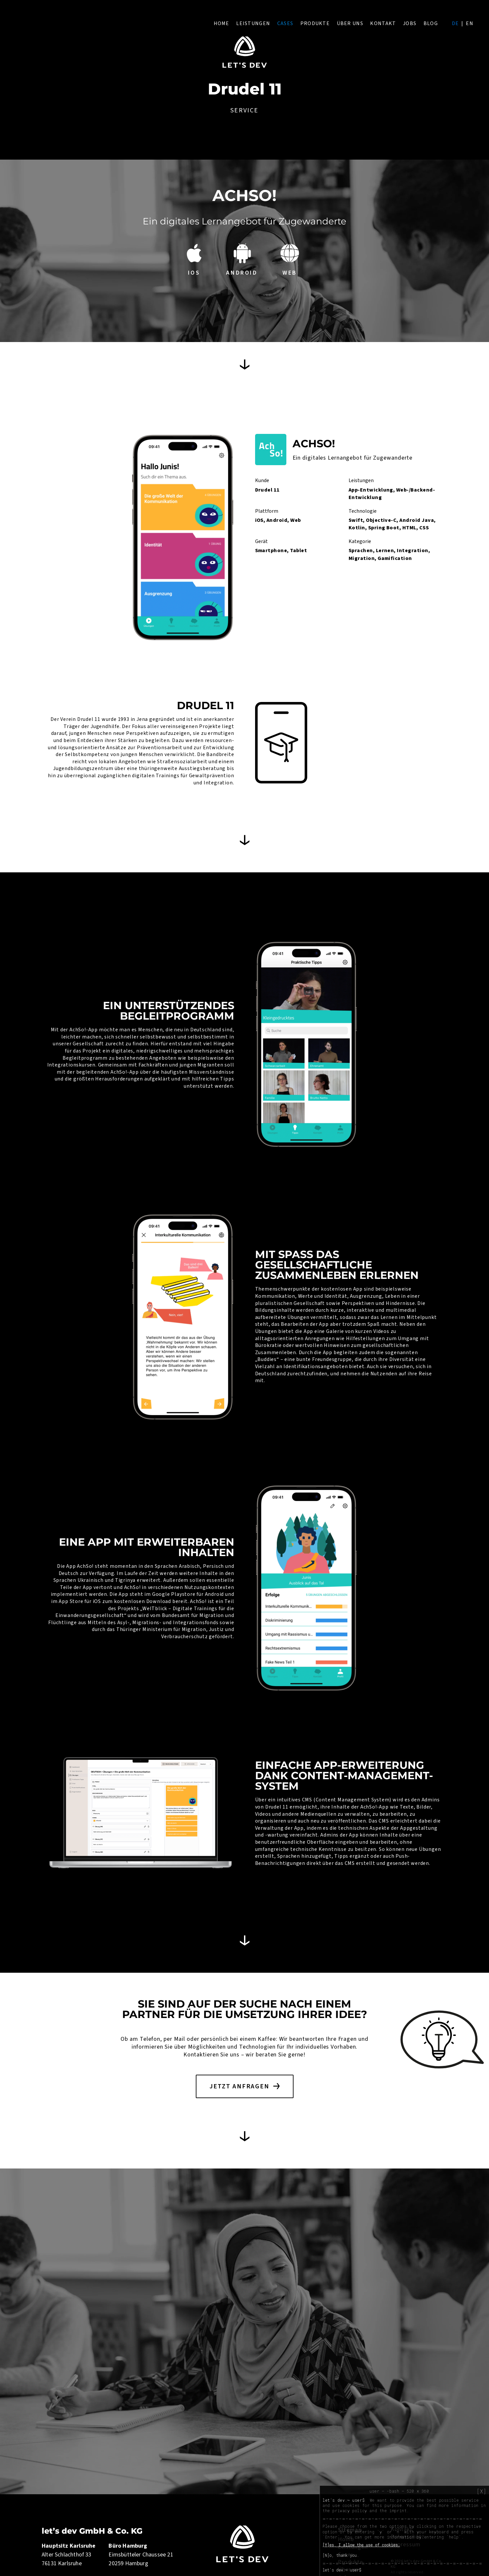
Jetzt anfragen (239, 2086)
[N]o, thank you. (341, 2555)
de (455, 23)
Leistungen (253, 23)
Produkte (315, 23)
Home (221, 23)
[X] (481, 2491)
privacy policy (349, 2510)
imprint (398, 2510)
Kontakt (383, 23)
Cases (285, 23)
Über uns (350, 23)
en (469, 23)
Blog (431, 23)
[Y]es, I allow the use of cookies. (361, 2544)
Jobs (409, 23)
